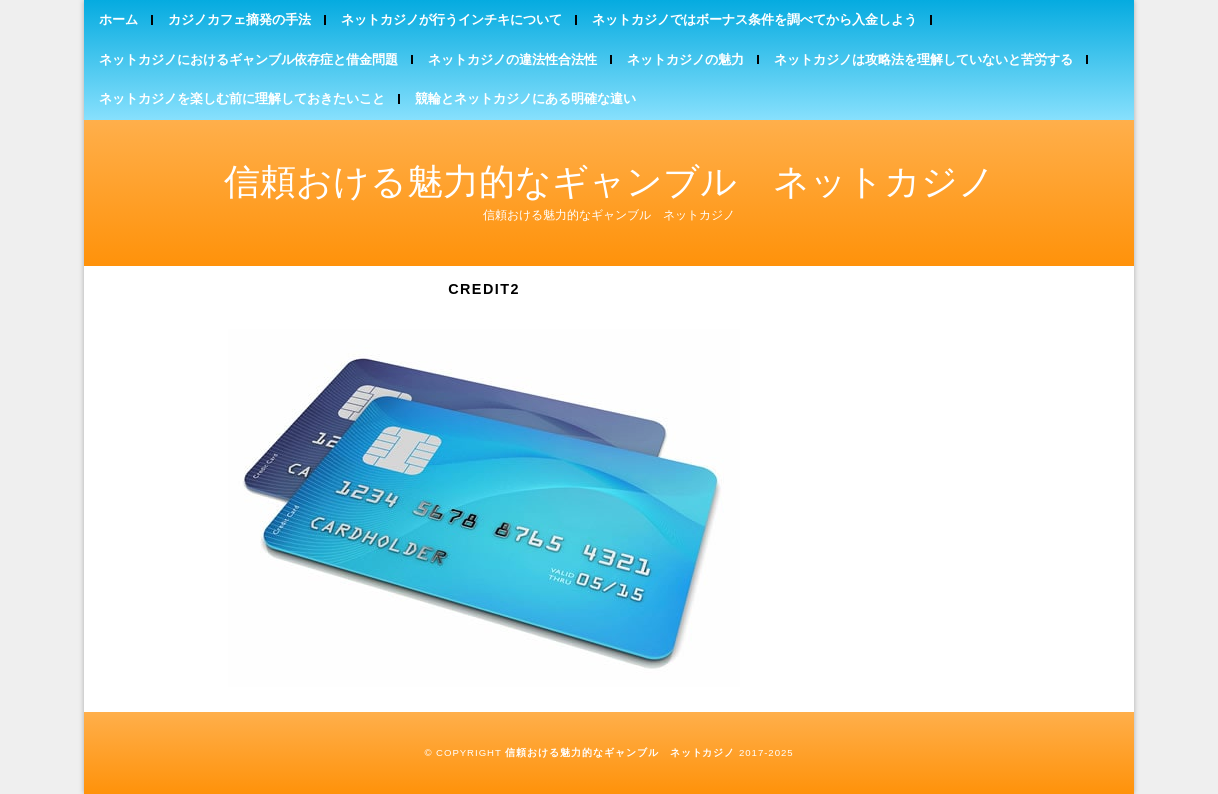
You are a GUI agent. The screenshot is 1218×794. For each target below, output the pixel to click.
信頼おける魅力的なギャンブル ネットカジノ (609, 181)
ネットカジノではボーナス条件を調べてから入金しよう (754, 19)
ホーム (118, 19)
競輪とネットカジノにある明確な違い (525, 98)
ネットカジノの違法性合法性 (512, 59)
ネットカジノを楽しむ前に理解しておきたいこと (242, 98)
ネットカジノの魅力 (685, 59)
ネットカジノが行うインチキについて (451, 19)
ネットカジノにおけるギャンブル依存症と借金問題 (248, 59)
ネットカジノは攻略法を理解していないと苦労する (923, 59)
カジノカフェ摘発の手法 (239, 19)
